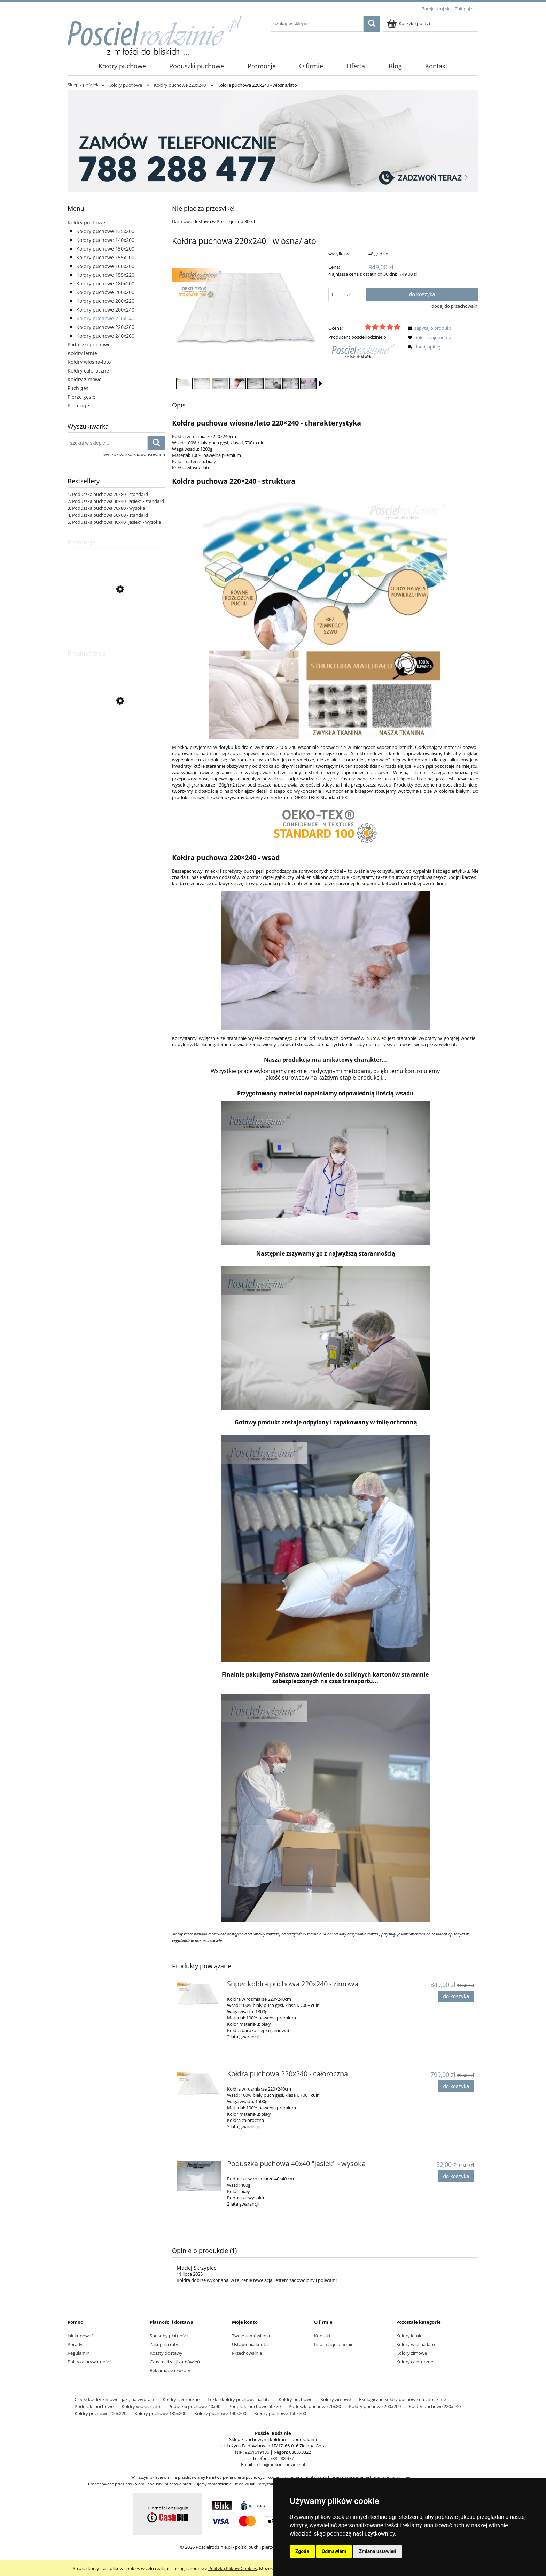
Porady (75, 2344)
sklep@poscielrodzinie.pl (279, 2464)
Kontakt (322, 2335)
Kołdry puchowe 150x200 (105, 248)
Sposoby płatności (169, 2335)
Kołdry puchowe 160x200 (105, 266)
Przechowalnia (247, 2353)
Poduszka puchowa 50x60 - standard (110, 515)
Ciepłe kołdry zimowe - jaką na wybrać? (115, 2399)
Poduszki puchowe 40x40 (194, 2406)
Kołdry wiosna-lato (89, 362)
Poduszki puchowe (89, 344)
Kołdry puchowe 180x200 (105, 283)
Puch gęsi (79, 388)
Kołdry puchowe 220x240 (105, 318)
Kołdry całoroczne (88, 370)
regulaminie (183, 1940)
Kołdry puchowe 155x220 (105, 274)
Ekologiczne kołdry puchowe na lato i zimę (402, 2399)
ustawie (214, 1940)
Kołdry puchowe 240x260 (105, 335)
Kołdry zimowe (85, 379)
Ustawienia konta (250, 2344)
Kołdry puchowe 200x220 (105, 301)
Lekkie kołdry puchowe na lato (239, 2399)
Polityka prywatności (89, 2362)
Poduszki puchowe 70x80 (315, 2406)
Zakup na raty (164, 2344)
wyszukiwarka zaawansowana (134, 454)
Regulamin (78, 2353)
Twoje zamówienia (251, 2335)
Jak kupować (80, 2335)
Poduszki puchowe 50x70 (254, 2406)
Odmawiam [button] (334, 2551)
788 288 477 (282, 2458)
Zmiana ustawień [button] (377, 2551)
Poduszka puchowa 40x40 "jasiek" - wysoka (116, 522)
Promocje (78, 405)
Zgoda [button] (302, 2551)
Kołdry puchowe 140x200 (105, 240)
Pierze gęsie (81, 396)
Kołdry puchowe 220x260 (105, 327)
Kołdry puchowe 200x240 (105, 309)
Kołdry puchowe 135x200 (105, 231)
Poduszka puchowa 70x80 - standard (110, 494)
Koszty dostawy (166, 2353)
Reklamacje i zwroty (170, 2370)
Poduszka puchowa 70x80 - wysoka (108, 508)
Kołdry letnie (82, 353)
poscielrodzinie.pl (399, 2477)
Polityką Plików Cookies (232, 2568)
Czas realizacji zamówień (175, 2362)
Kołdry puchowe (86, 222)
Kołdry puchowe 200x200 (105, 292)
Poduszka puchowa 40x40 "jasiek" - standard (118, 501)
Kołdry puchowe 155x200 (105, 257)
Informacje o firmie (333, 2344)
